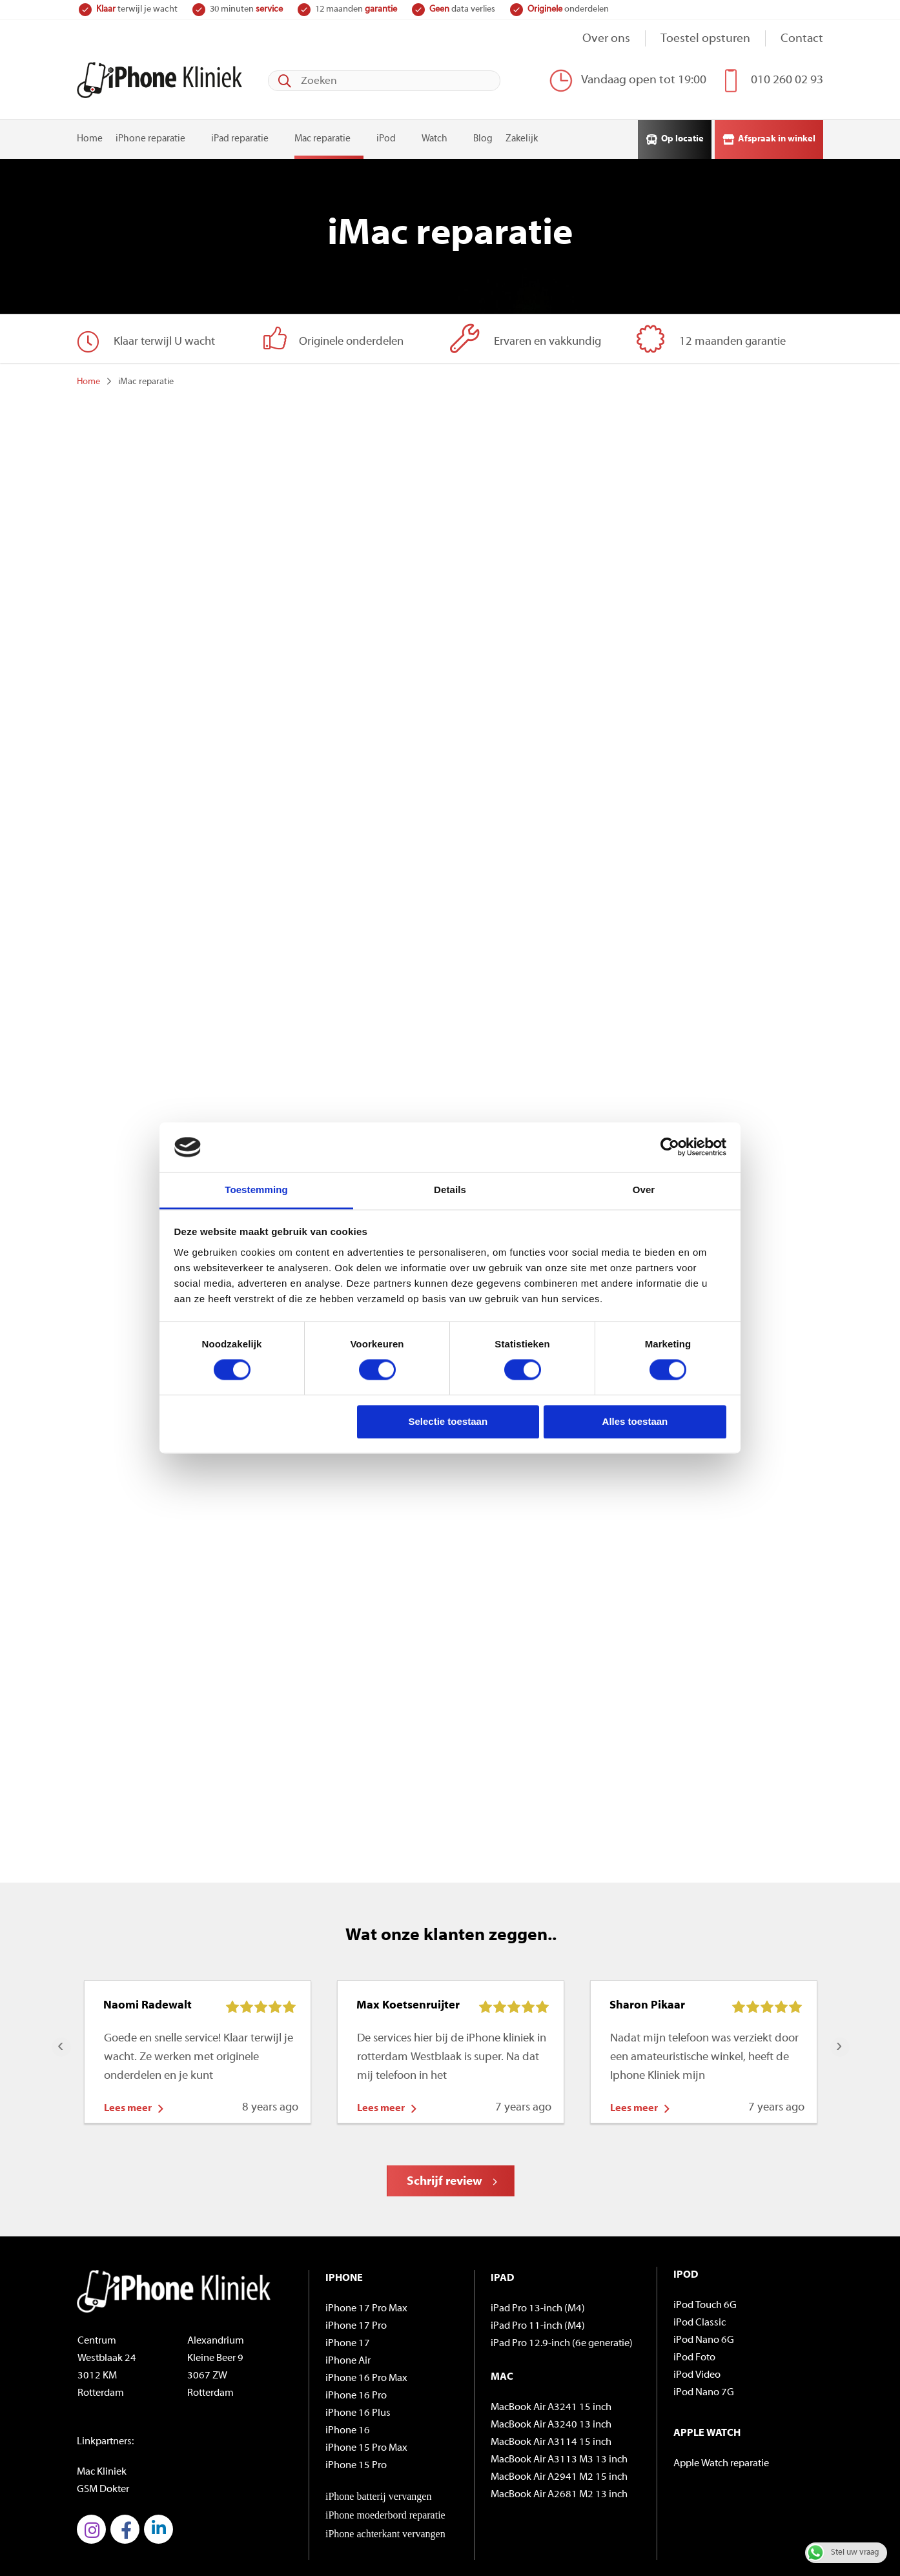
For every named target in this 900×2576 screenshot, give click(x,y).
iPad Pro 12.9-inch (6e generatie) (562, 2250)
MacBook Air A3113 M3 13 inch (559, 2367)
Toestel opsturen (705, 39)
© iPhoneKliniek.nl (115, 2506)
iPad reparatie (240, 137)
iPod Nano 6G (703, 2247)
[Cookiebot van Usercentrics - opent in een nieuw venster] (669, 1147)
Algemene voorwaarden (168, 2534)
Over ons (606, 39)
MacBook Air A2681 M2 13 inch (559, 2402)
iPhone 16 (347, 2338)
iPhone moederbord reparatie (385, 2422)
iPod (386, 137)
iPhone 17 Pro (356, 2233)
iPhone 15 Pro (356, 2372)
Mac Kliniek (102, 2379)
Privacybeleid (253, 2534)
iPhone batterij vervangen (378, 2403)
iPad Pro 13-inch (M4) (538, 2216)
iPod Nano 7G (703, 2300)
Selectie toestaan (448, 1421)
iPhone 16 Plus (358, 2320)
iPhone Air (348, 2268)
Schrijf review (444, 2089)
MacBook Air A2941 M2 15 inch (559, 2384)
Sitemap (94, 2534)
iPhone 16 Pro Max (366, 2285)
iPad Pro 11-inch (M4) (538, 2233)
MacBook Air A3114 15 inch (551, 2349)
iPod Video (697, 2282)
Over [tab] (644, 1189)
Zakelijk (522, 137)
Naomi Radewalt (147, 1912)
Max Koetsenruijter (408, 1912)
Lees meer (128, 2015)
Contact (802, 39)
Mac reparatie (322, 137)
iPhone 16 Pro (356, 2303)
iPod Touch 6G (705, 2212)
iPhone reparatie (150, 137)
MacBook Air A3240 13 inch (551, 2332)
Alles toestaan (635, 1421)
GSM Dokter (103, 2396)
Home (90, 137)
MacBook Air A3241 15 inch (551, 2314)
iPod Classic (699, 2230)
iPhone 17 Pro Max (366, 2216)
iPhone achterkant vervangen (385, 2440)
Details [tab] (450, 1189)
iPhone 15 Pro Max (366, 2355)
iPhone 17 (347, 2250)
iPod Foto (694, 2265)
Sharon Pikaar (647, 1912)
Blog (483, 137)
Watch (434, 137)
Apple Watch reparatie (721, 2371)
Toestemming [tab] (256, 1189)
